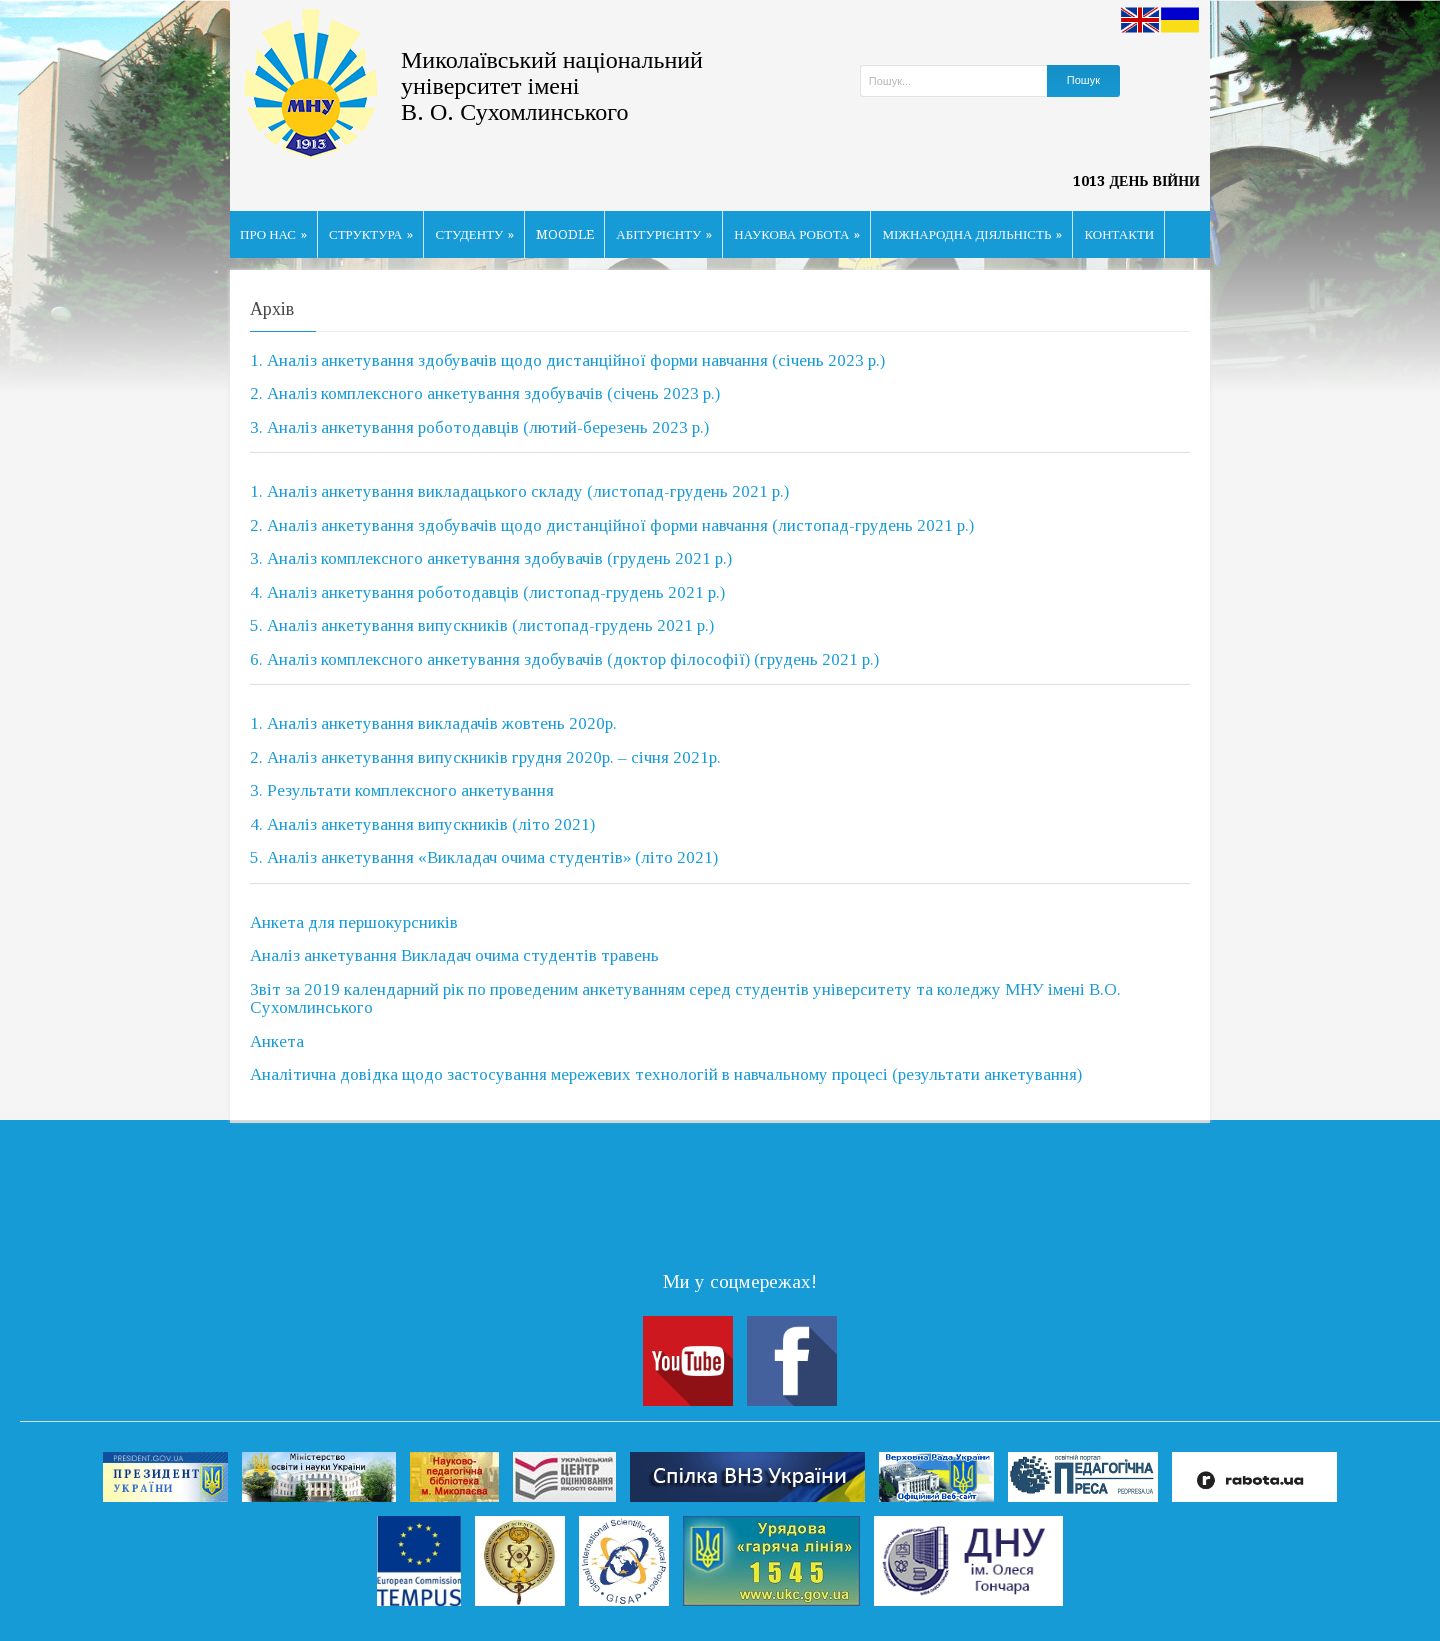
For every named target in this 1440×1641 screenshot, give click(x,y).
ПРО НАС (273, 234)
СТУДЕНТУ (474, 234)
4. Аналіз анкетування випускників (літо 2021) (422, 824)
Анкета (277, 1041)
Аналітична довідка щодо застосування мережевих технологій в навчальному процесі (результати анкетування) (666, 1074)
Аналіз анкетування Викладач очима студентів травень (454, 955)
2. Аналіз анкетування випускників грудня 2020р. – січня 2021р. (485, 757)
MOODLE (565, 234)
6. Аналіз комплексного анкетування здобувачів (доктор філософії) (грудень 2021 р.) (564, 659)
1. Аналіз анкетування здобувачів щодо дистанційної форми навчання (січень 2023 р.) (567, 360)
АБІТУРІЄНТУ (664, 234)
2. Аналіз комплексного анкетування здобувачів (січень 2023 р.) (485, 393)
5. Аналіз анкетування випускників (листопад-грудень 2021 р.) (482, 625)
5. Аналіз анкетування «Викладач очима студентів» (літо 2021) (484, 857)
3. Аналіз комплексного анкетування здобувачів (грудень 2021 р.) (491, 558)
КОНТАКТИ (1119, 234)
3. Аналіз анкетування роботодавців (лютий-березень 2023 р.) (479, 427)
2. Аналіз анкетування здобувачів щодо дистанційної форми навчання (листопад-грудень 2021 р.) (612, 525)
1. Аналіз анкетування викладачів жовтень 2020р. (433, 723)
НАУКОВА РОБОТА (797, 234)
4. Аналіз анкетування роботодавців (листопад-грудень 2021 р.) (487, 592)
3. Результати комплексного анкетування (402, 790)
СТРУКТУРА (371, 234)
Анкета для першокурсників (354, 922)
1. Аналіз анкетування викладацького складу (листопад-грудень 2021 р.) (519, 491)
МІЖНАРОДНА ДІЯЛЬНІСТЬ (972, 234)
